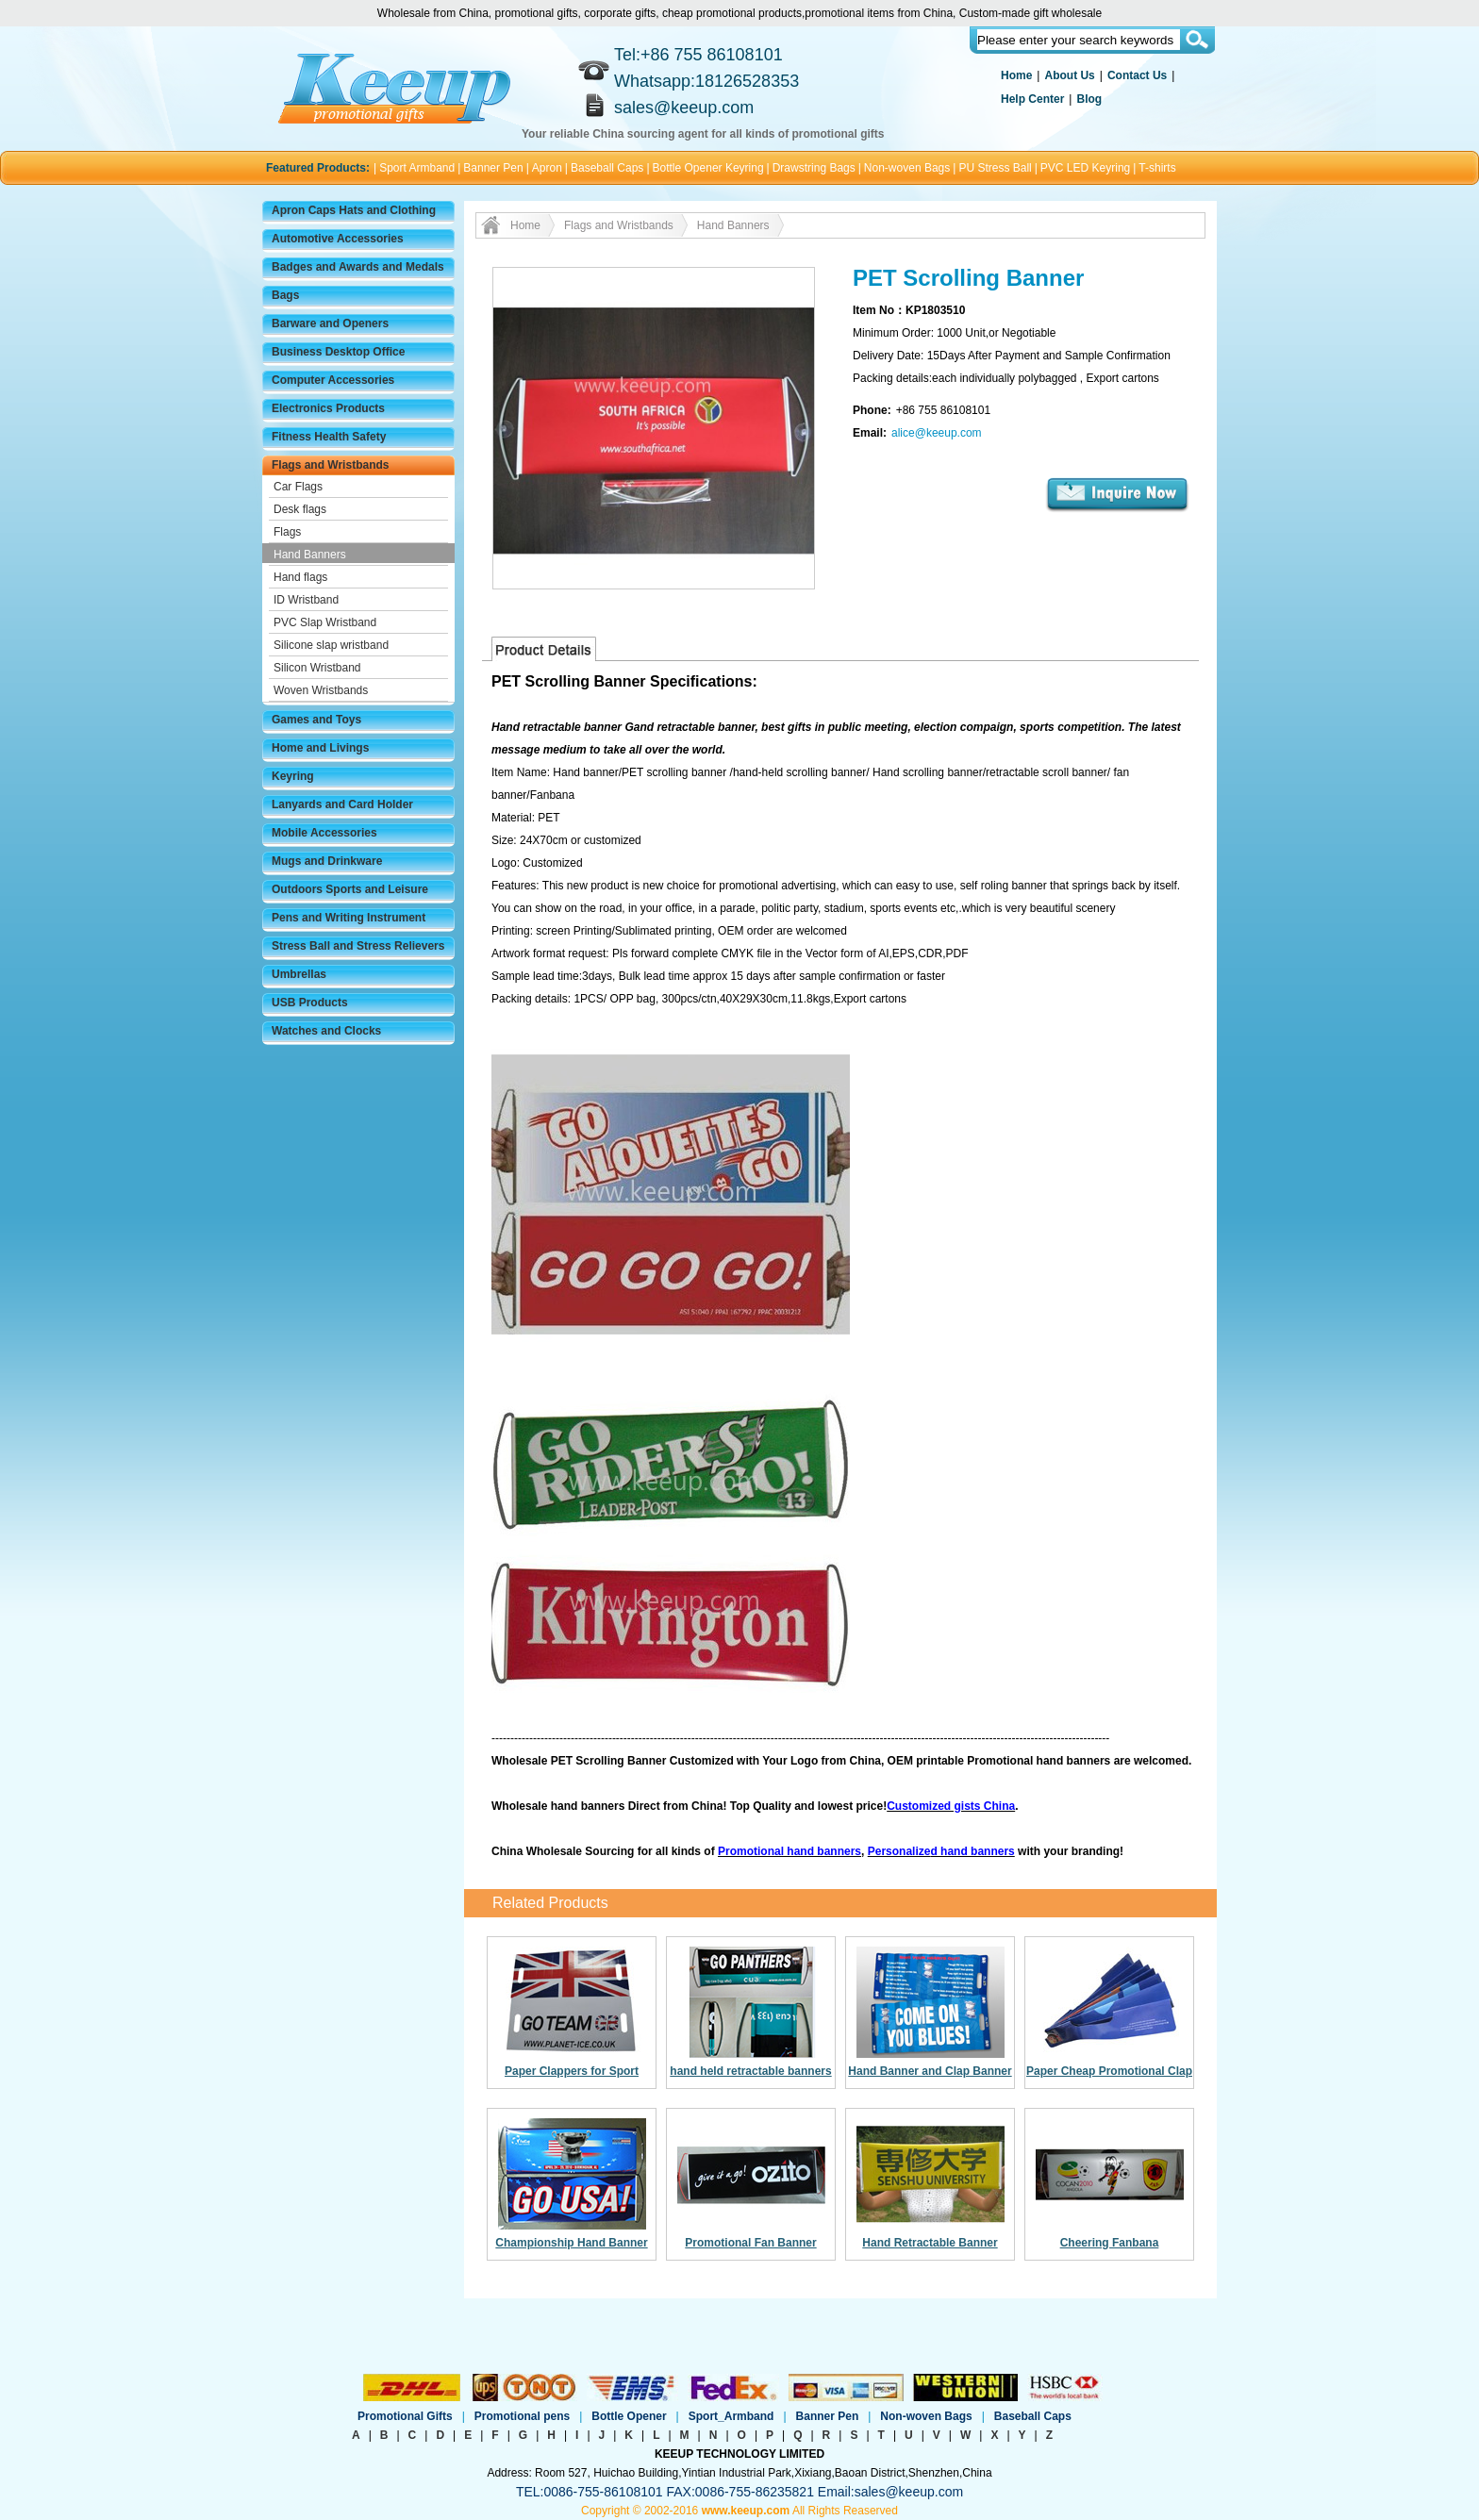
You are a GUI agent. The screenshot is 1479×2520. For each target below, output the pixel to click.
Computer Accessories (333, 380)
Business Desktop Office (338, 351)
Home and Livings (320, 747)
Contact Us (1137, 75)
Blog (1089, 99)
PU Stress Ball (994, 167)
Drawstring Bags (814, 167)
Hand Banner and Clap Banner (929, 2071)
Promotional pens (522, 2416)
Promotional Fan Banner (750, 2242)
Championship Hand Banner (571, 2242)
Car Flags (298, 486)
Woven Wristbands (321, 690)
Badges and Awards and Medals (358, 267)
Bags (285, 295)
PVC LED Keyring (1085, 167)
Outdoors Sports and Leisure (350, 889)
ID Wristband (306, 599)
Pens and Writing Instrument (348, 917)
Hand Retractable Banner (929, 2242)
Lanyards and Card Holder (342, 804)
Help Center (1032, 99)
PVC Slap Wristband (325, 622)
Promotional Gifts (405, 2416)
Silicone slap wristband (331, 645)
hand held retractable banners (750, 2071)
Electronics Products (328, 408)
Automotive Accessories (338, 238)
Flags (287, 532)
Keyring (293, 776)
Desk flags (300, 509)
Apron (547, 167)
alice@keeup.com (936, 432)
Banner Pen (493, 167)
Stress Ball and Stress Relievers (358, 946)
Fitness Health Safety (329, 436)
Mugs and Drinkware (327, 861)
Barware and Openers (330, 323)
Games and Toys (316, 719)
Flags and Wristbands (330, 465)
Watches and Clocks (326, 1030)
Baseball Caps (607, 167)
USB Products (310, 1002)
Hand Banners (310, 554)
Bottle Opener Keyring (708, 167)
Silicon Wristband (317, 667)
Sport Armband (417, 167)
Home (1016, 75)
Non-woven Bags (907, 167)
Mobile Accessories (324, 832)
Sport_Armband (731, 2416)
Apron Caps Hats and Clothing (354, 210)
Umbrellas (299, 974)
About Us (1069, 75)
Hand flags (300, 577)
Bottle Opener (628, 2416)
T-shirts (1156, 167)
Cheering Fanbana (1109, 2242)
